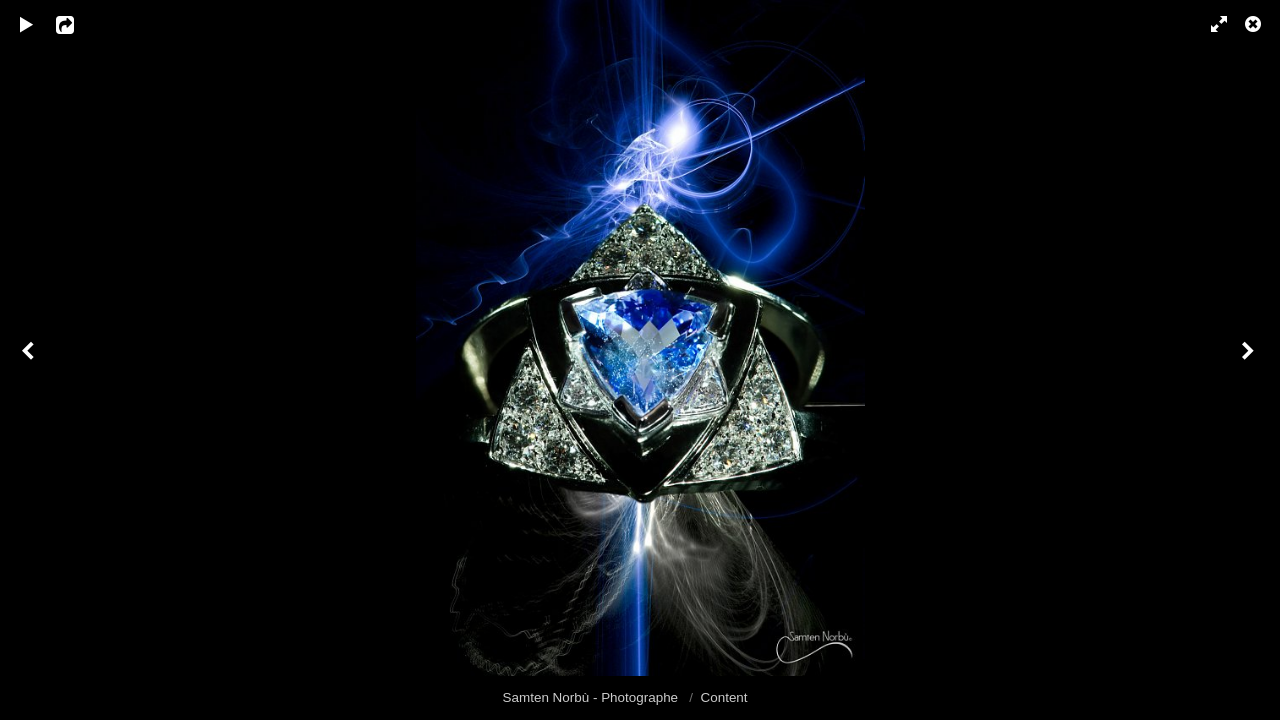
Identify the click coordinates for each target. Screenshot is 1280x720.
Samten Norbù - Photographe (592, 697)
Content (724, 697)
